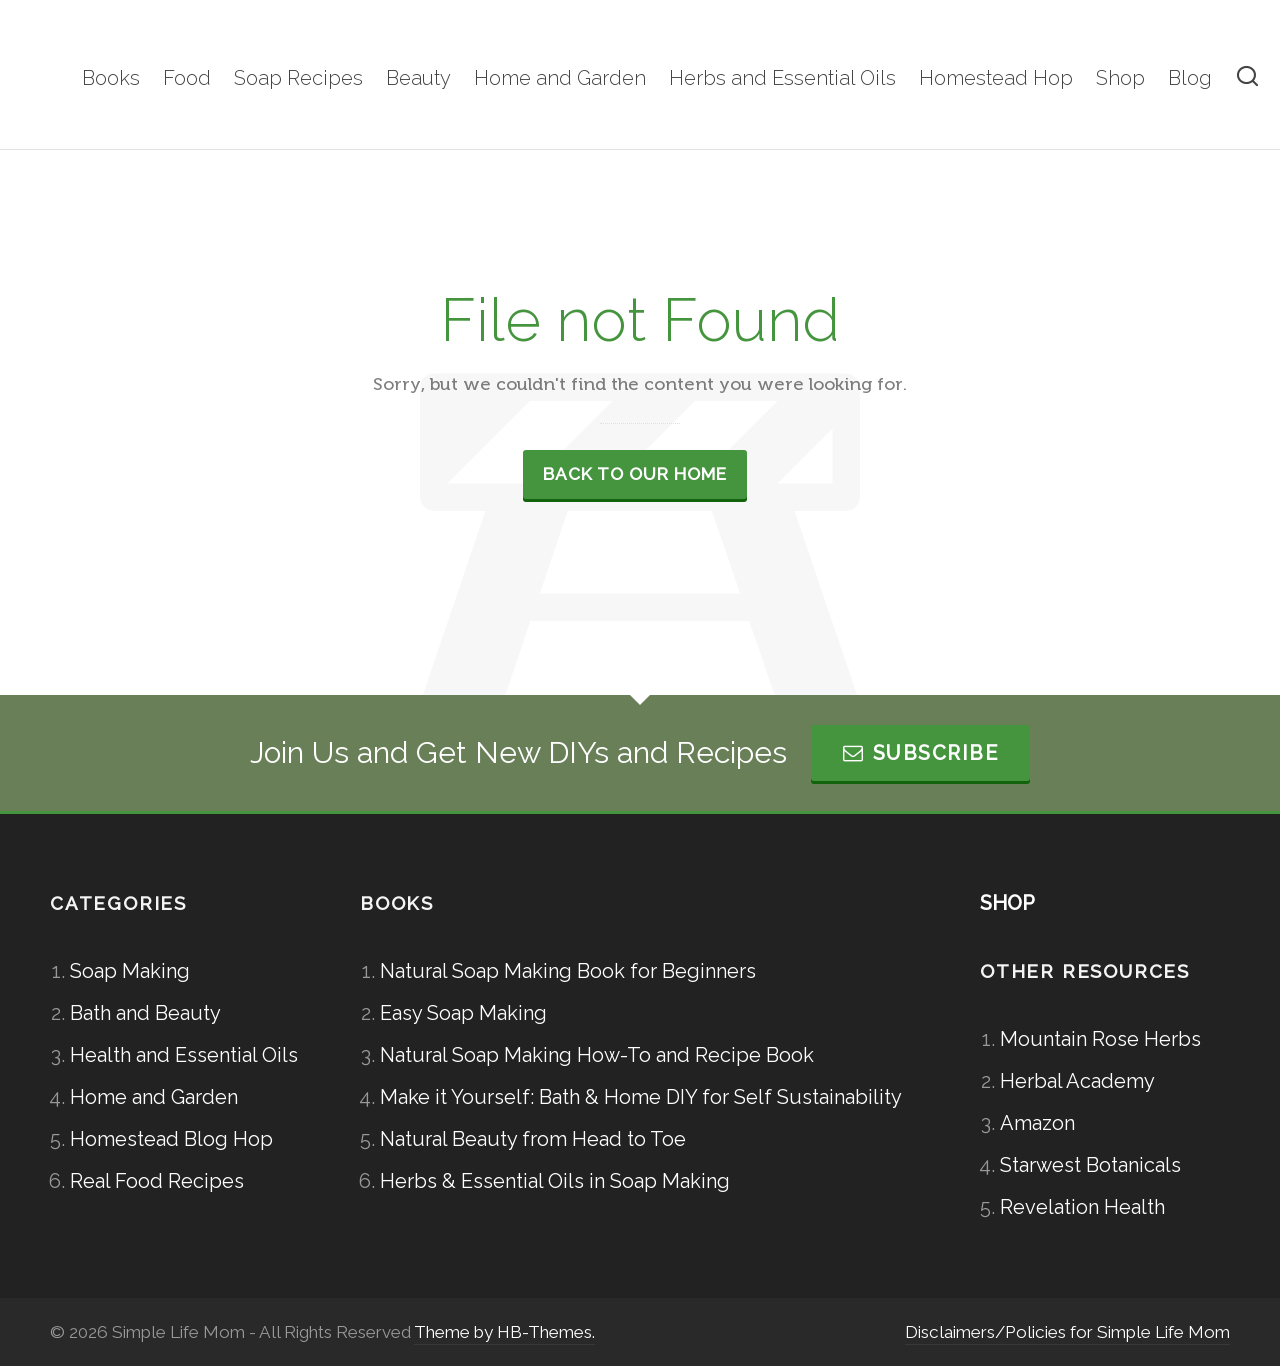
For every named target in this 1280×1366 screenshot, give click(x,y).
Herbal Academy (1077, 1081)
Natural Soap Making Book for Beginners (568, 971)
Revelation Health (1082, 1207)
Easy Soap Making (463, 1013)
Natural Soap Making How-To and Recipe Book (597, 1055)
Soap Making (130, 971)
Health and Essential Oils (184, 1055)
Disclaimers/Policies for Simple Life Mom (1067, 1332)
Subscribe (920, 753)
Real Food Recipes (157, 1181)
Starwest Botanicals (1090, 1165)
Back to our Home (635, 474)
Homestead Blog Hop (171, 1139)
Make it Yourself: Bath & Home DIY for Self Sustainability (641, 1097)
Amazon (1037, 1123)
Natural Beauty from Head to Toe (533, 1139)
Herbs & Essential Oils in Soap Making (555, 1181)
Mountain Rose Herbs (1100, 1039)
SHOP (1007, 903)
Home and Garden (154, 1097)
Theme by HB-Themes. (504, 1332)
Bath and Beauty (145, 1013)
